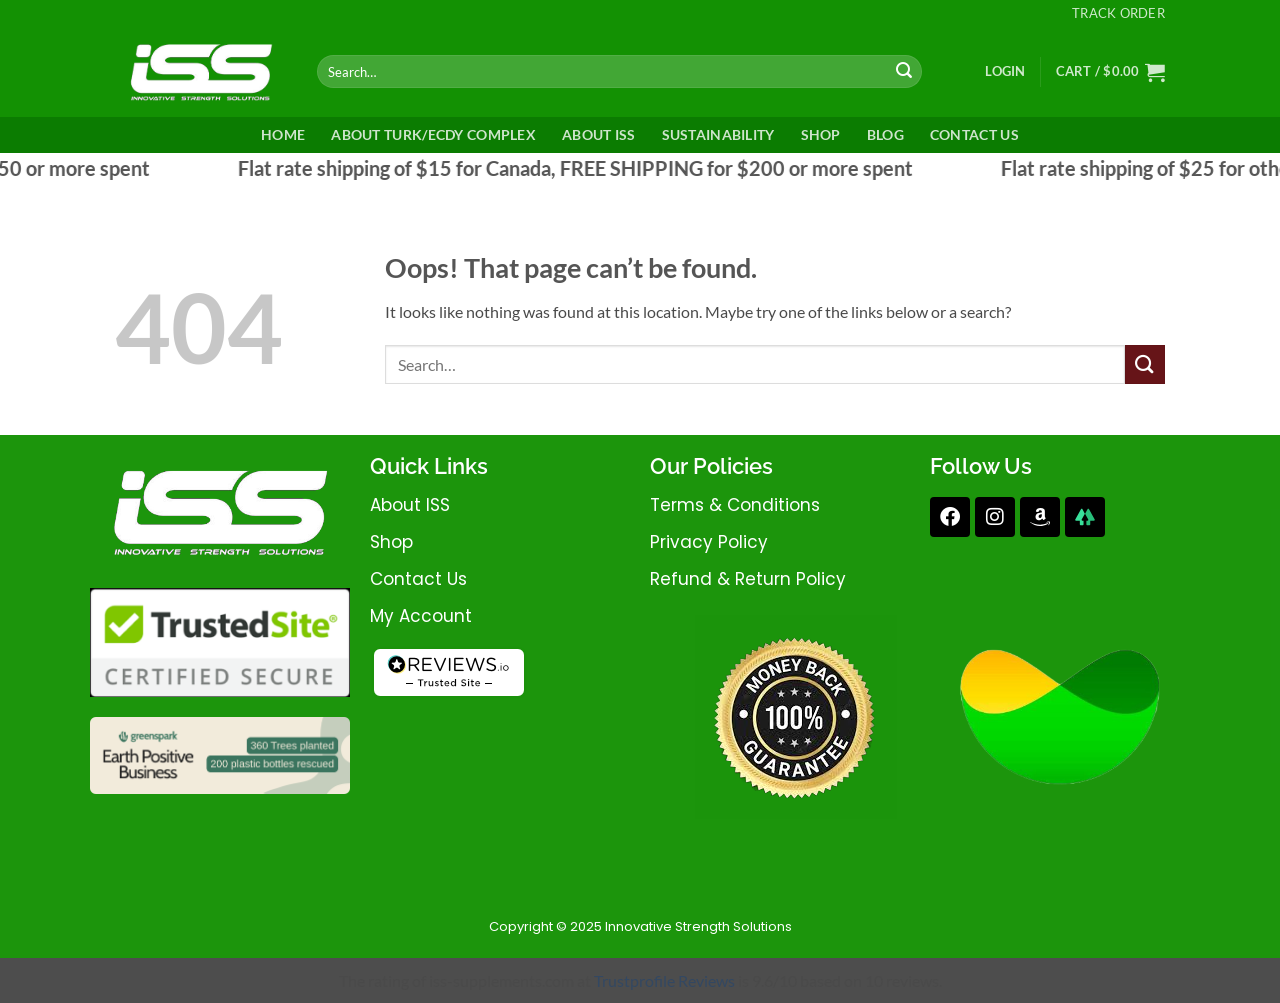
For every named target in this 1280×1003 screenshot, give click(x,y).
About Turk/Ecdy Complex (433, 134)
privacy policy (709, 542)
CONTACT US (974, 134)
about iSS (410, 505)
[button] (1005, 71)
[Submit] (904, 72)
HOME (283, 134)
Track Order (1118, 13)
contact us (418, 579)
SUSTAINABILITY (718, 134)
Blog (885, 134)
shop (391, 542)
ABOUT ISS (599, 134)
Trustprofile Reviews (664, 980)
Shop (821, 134)
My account (421, 616)
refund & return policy (748, 579)
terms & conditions (735, 505)
